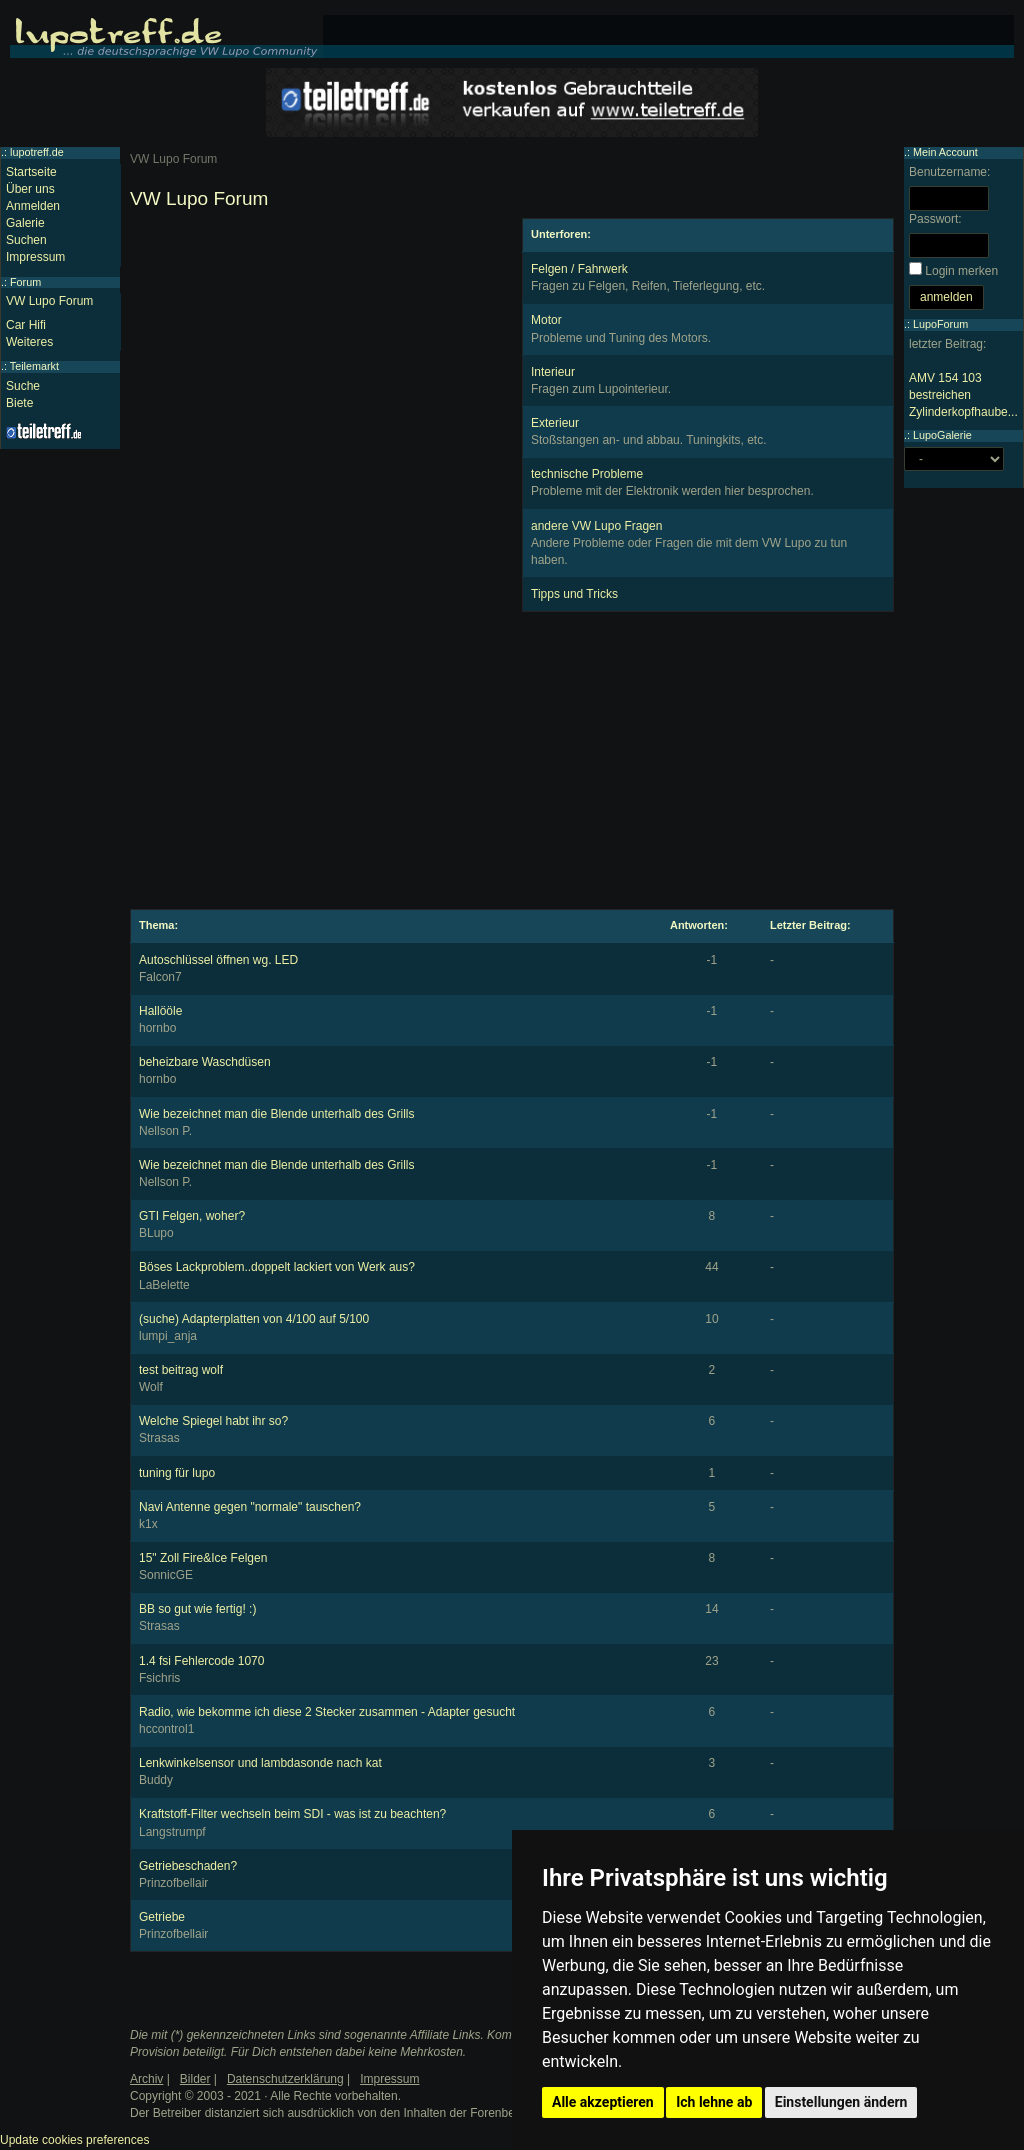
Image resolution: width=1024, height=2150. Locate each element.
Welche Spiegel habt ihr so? (213, 1421)
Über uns (30, 189)
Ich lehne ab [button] (714, 2102)
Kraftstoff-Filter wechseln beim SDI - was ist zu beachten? (292, 1814)
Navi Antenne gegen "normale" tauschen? (250, 1507)
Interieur (553, 372)
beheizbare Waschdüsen (205, 1062)
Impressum (35, 257)
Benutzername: (949, 172)
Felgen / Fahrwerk (579, 269)
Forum (25, 282)
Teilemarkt (34, 366)
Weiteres (29, 342)
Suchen (26, 240)
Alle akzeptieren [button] (603, 2102)
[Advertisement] (316, 358)
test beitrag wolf (181, 1370)
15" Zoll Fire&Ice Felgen (203, 1558)
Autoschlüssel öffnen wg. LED (218, 960)
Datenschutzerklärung (285, 2079)
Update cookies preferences (74, 2140)
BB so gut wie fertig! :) (197, 1609)
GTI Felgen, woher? (192, 1216)
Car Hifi (26, 325)
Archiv (146, 2079)
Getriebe (162, 1917)
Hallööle (160, 1011)
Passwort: (935, 219)
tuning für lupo (177, 1473)
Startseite (31, 172)
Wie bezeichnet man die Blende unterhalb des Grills (276, 1114)
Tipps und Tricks (574, 594)
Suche (23, 386)
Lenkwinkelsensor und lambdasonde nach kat (260, 1763)
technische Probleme (587, 474)
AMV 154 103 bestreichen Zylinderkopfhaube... (963, 395)
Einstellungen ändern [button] (841, 2102)
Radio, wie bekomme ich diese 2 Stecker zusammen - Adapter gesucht (327, 1712)
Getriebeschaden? (188, 1866)
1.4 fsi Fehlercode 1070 (201, 1661)
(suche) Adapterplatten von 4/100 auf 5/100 (254, 1319)
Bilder (195, 2079)
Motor (546, 320)
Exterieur (555, 423)
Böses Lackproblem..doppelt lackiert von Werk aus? (277, 1267)
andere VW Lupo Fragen (596, 526)
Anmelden (33, 206)
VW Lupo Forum (49, 301)
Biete (19, 403)
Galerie (25, 223)
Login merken (961, 271)
